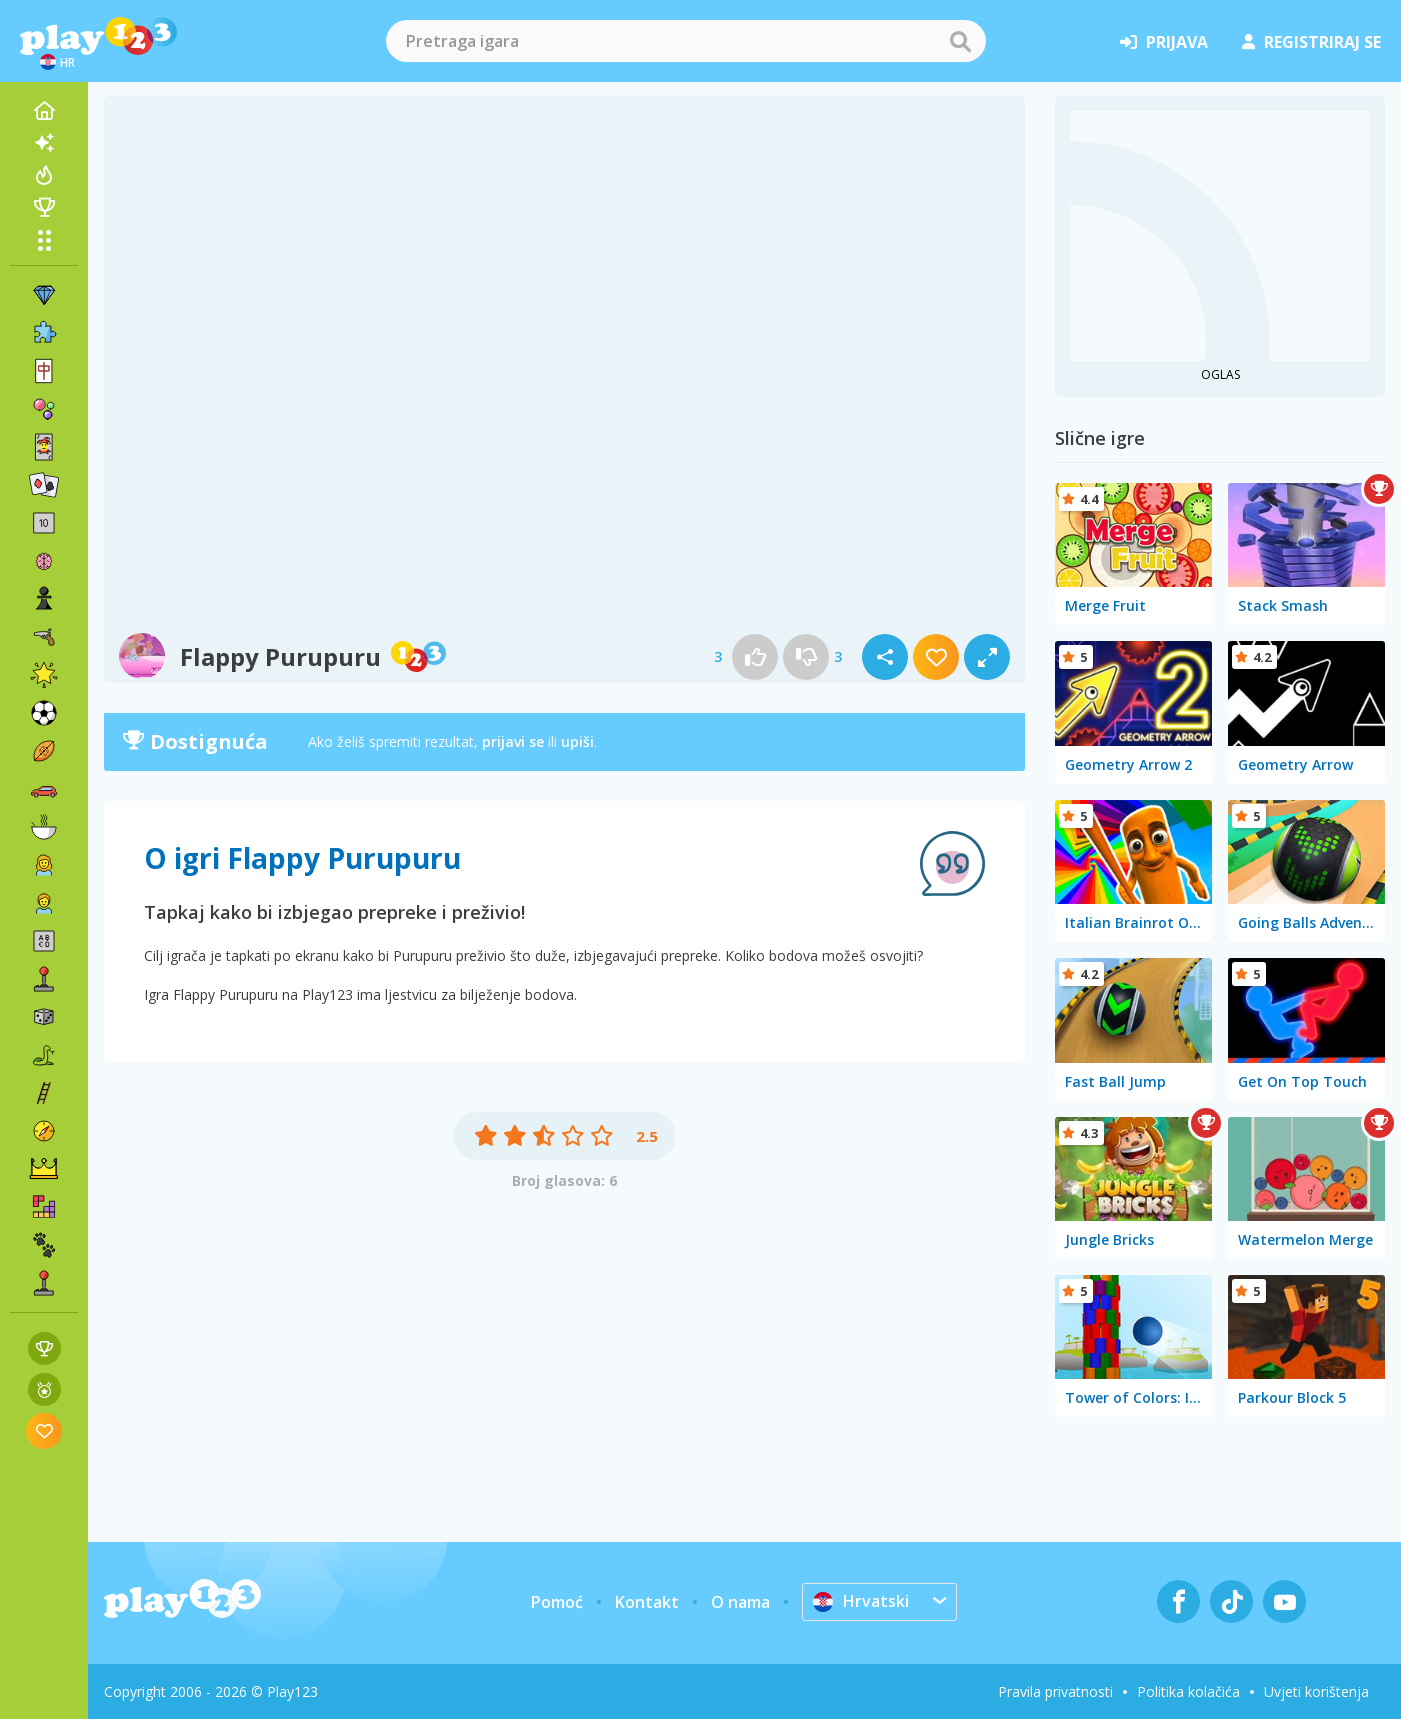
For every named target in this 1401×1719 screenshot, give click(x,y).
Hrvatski (861, 1601)
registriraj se (1311, 42)
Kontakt (647, 1602)
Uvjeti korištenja (1316, 1691)
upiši (577, 741)
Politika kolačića (1188, 1691)
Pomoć (557, 1602)
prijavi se (513, 741)
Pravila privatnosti (1055, 1691)
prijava (1164, 42)
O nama (740, 1602)
